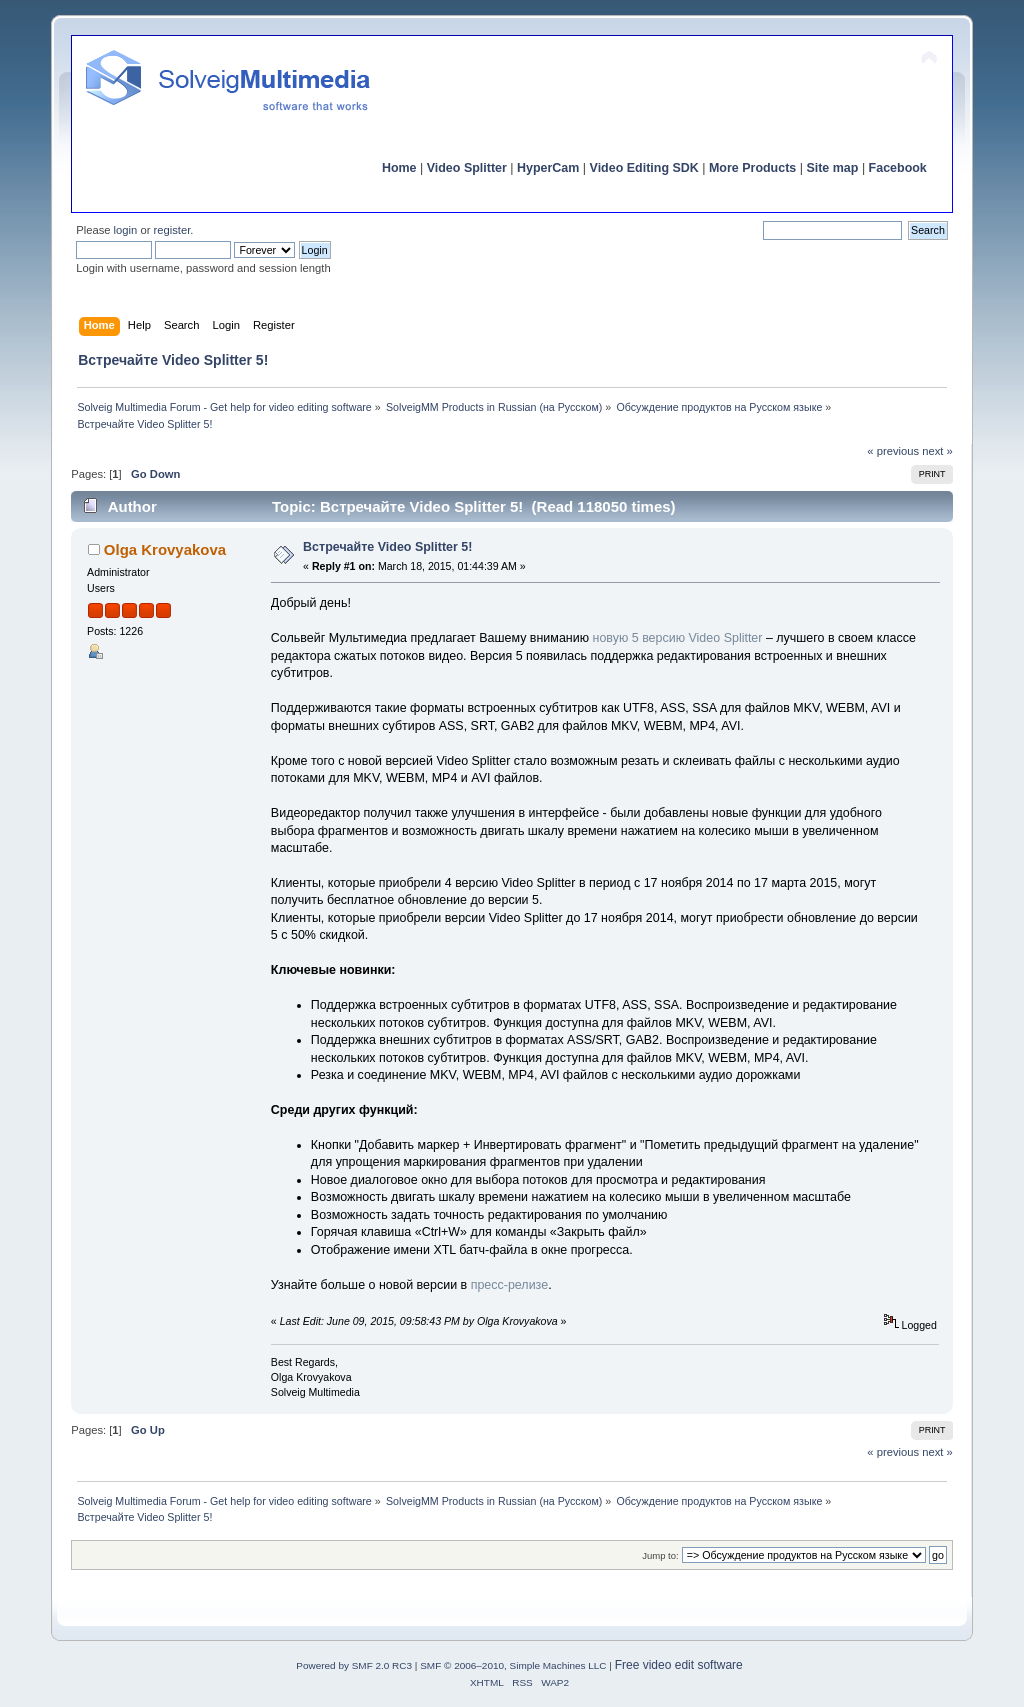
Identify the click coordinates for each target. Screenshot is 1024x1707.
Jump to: (660, 1555)
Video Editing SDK (644, 168)
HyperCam (548, 168)
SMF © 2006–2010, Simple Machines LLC (513, 1665)
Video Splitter (467, 168)
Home (399, 168)
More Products (752, 168)
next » (937, 451)
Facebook (898, 168)
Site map (832, 168)
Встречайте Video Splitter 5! (387, 547)
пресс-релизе (509, 1285)
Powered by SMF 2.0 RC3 (354, 1665)
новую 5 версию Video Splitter (675, 638)
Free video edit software (679, 1665)
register (172, 230)
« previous (893, 451)
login (126, 230)
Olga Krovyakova (165, 549)
